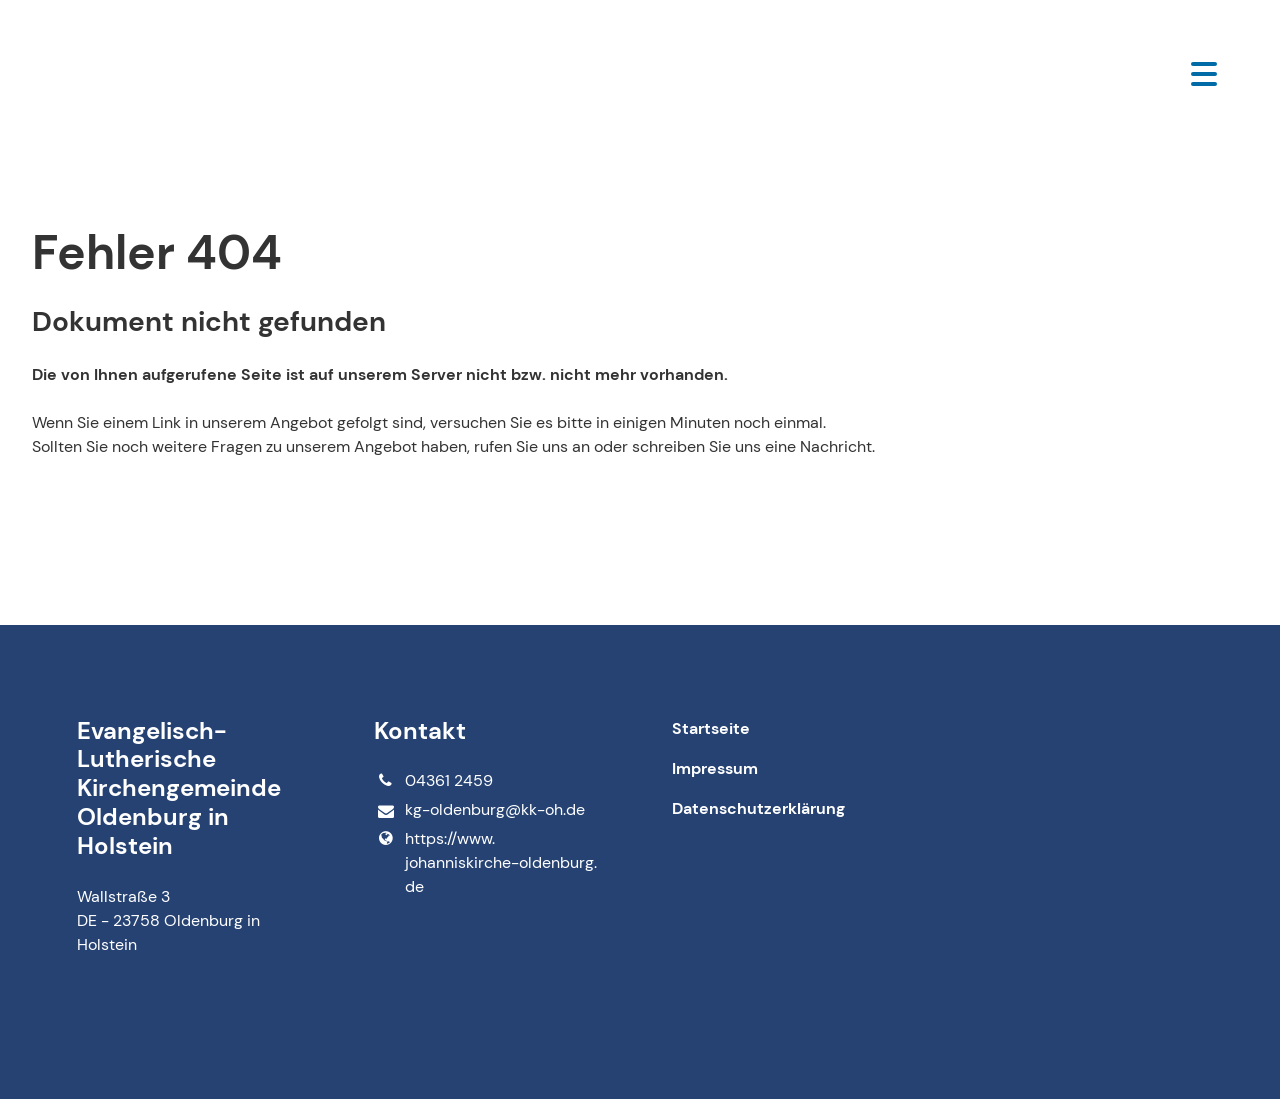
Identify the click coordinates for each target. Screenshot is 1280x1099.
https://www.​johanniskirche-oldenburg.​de (485, 863)
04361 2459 (433, 781)
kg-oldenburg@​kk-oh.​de (479, 810)
